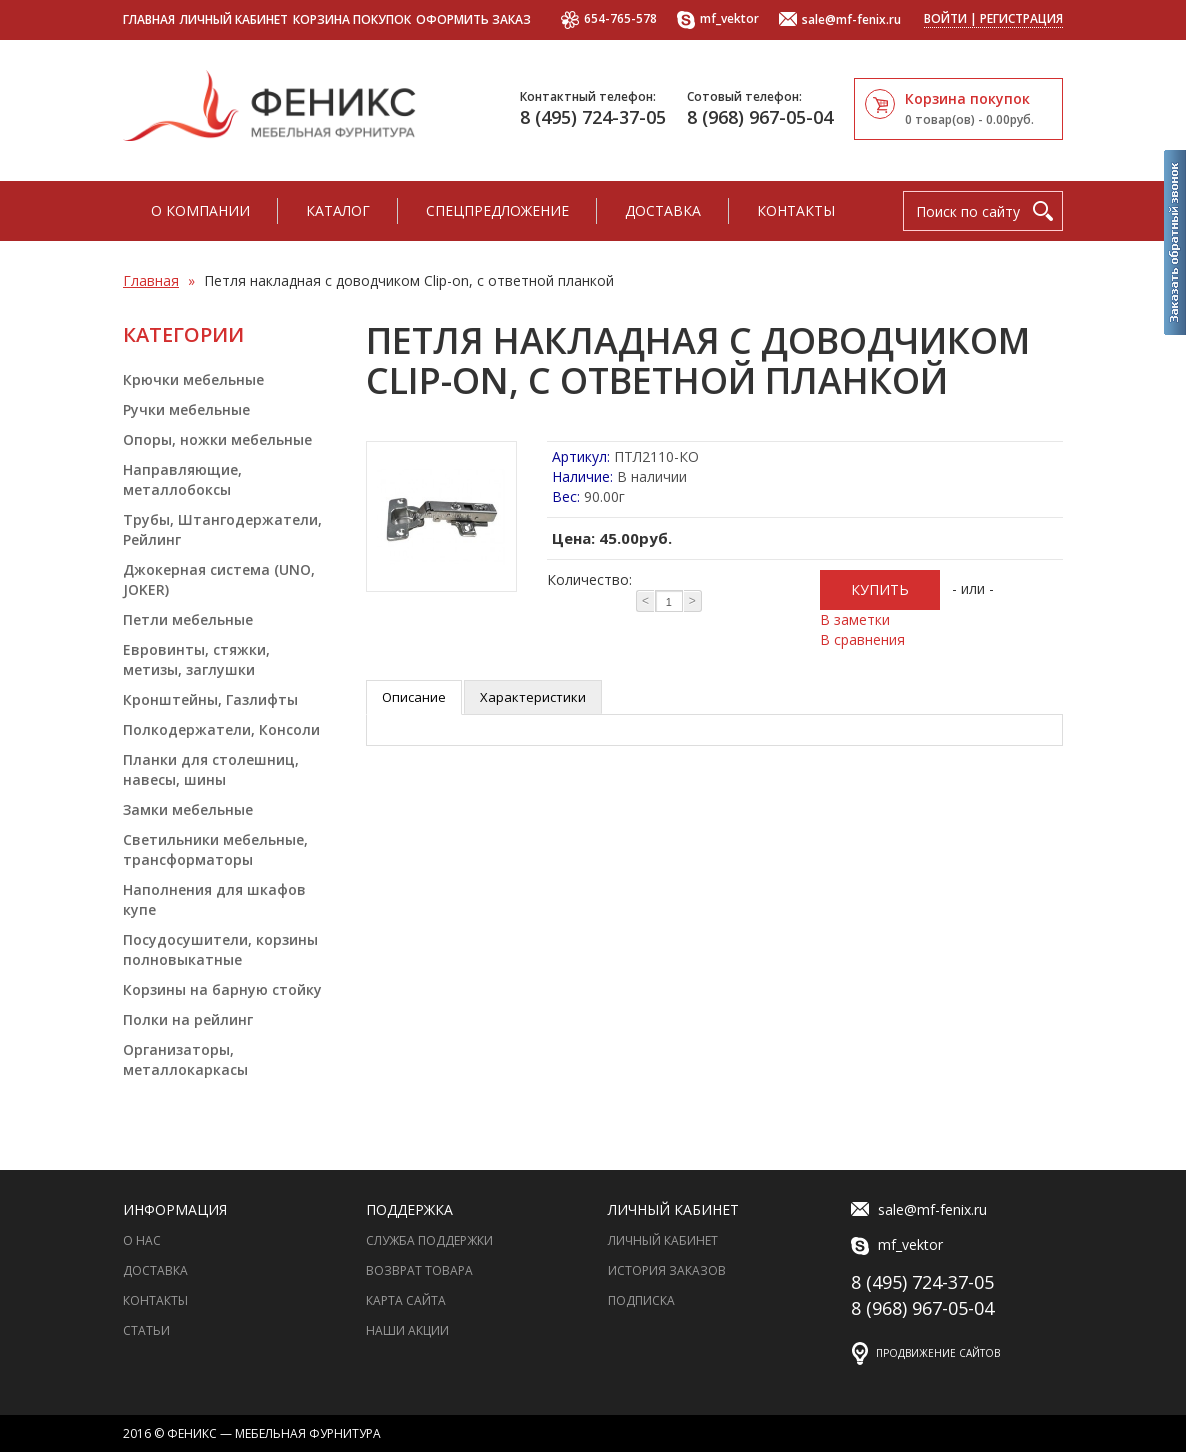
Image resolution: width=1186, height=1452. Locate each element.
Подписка (641, 1300)
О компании (200, 210)
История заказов (667, 1270)
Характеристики (533, 697)
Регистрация (1021, 18)
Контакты (796, 210)
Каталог (338, 210)
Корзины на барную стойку (222, 989)
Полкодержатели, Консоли (221, 729)
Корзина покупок (352, 19)
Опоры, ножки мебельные (217, 439)
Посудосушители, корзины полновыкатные (220, 949)
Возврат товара (419, 1270)
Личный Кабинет (663, 1240)
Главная (149, 19)
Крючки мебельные (193, 379)
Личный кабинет (234, 19)
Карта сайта (406, 1300)
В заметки (855, 619)
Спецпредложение (497, 210)
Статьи (146, 1330)
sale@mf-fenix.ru (840, 20)
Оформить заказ (473, 19)
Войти (945, 18)
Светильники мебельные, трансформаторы (215, 849)
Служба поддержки (429, 1240)
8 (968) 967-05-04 (760, 117)
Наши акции (407, 1330)
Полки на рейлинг (188, 1019)
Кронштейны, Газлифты (210, 699)
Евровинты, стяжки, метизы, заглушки (196, 659)
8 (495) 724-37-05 (593, 117)
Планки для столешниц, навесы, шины (211, 769)
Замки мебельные (188, 809)
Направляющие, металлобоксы (182, 479)
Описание (414, 697)
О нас (142, 1240)
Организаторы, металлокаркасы (185, 1059)
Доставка (663, 210)
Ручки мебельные (186, 409)
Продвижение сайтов (938, 1353)
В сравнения (862, 639)
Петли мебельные (188, 619)
